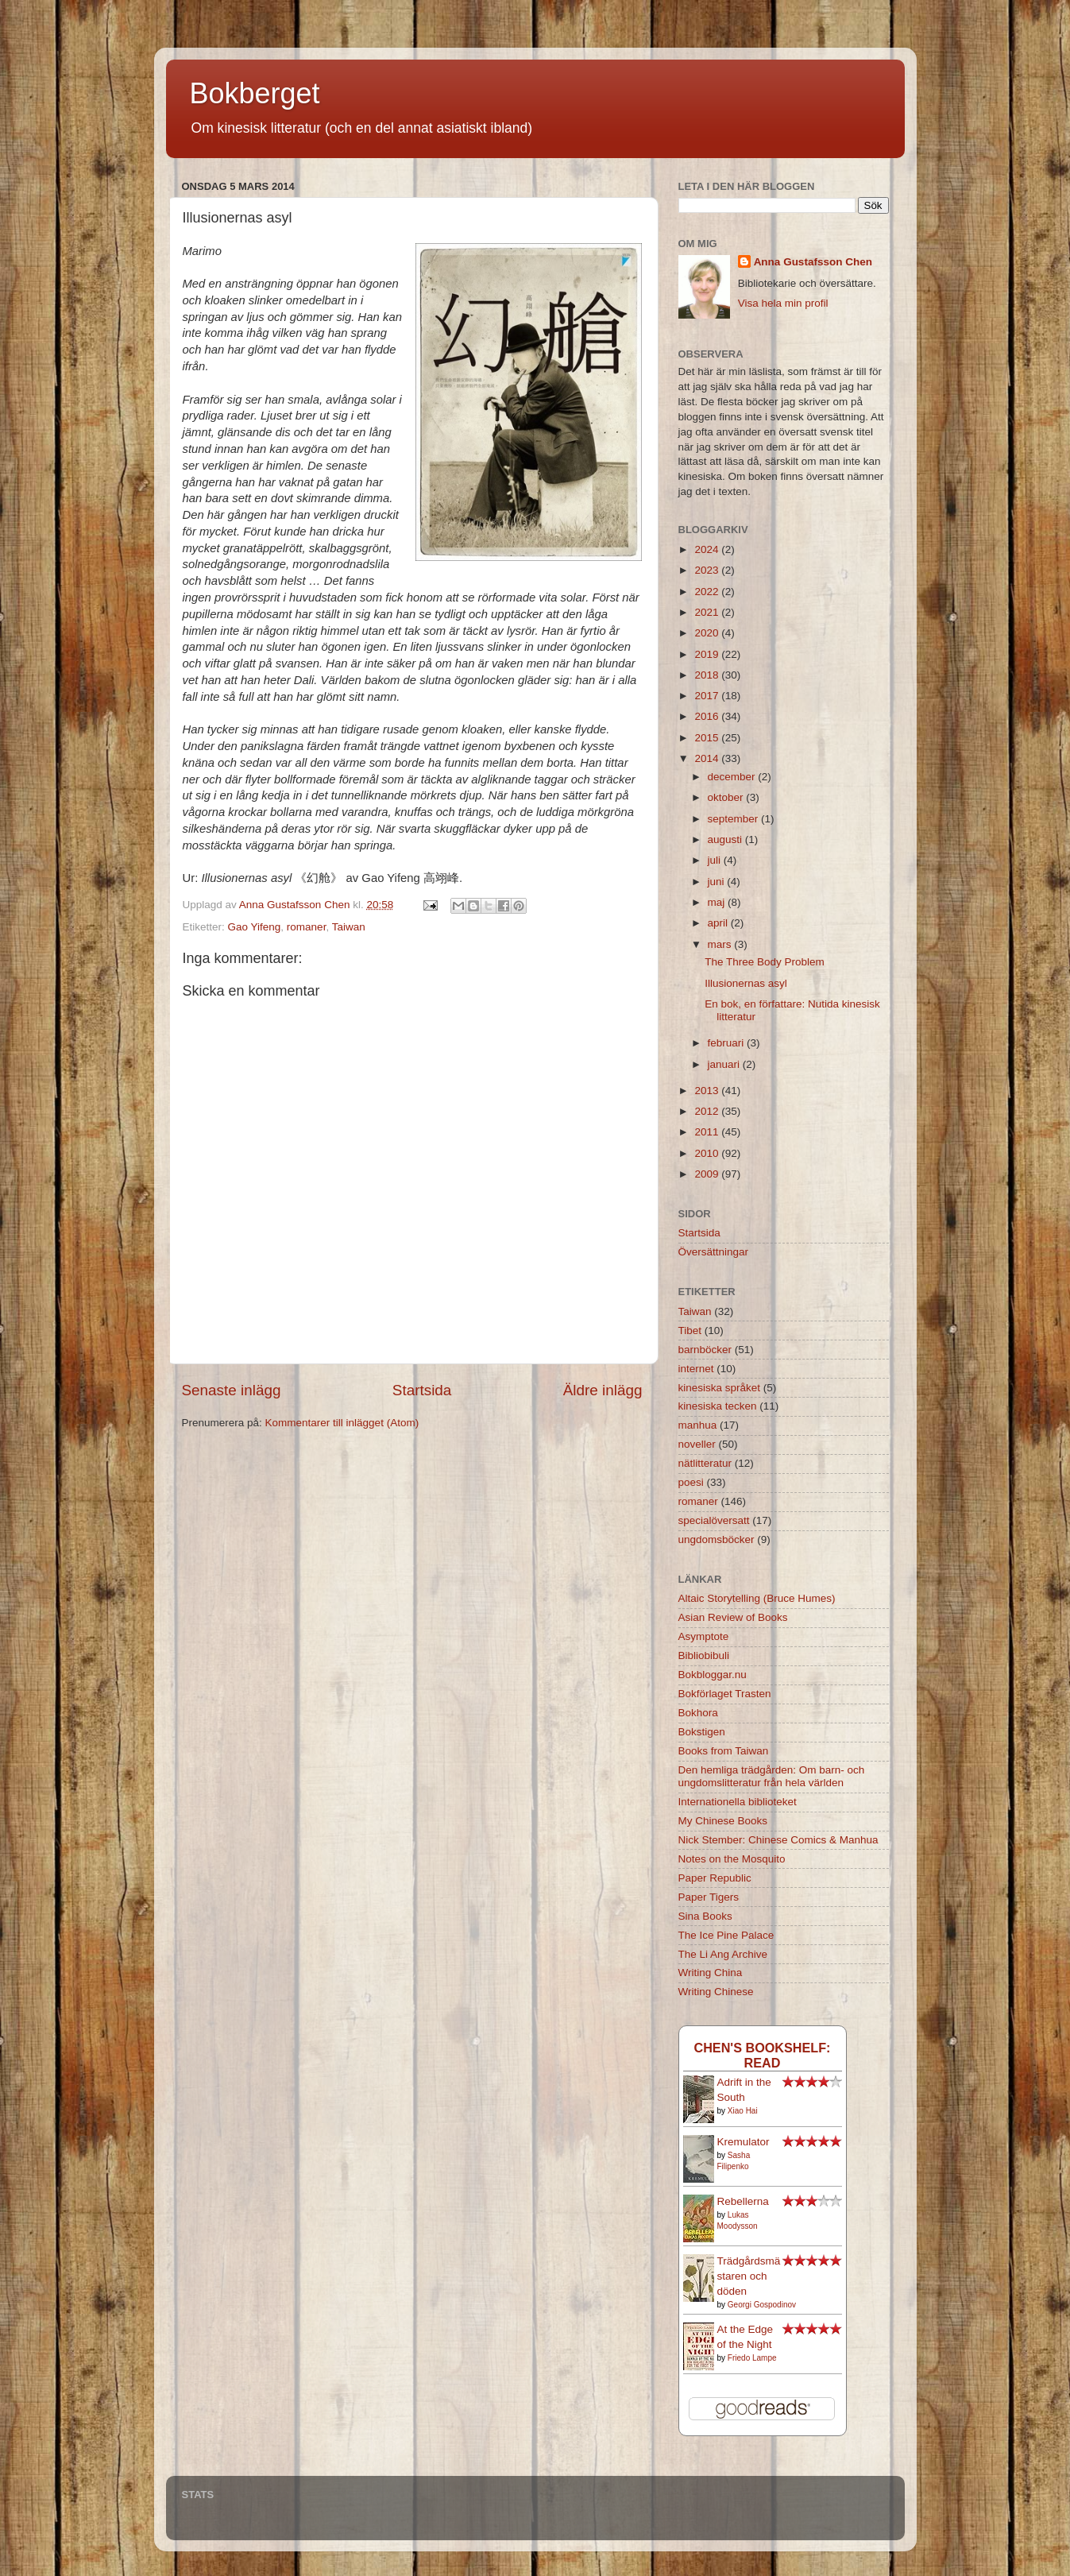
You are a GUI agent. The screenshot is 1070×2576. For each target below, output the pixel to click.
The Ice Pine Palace (726, 1935)
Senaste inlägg (231, 1390)
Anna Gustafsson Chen (813, 262)
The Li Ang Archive (723, 1954)
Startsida (422, 1390)
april (719, 923)
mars (721, 944)
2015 (707, 738)
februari (727, 1043)
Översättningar (713, 1252)
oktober (727, 797)
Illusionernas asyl (746, 983)
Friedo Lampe (752, 2358)
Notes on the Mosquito (732, 1859)
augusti (726, 839)
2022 (707, 592)
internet (696, 1369)
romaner (306, 927)
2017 (707, 696)
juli (716, 860)
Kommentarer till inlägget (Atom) (342, 1423)
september (735, 819)
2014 (707, 758)
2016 (707, 716)
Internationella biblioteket (737, 1802)
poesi (691, 1482)
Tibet (690, 1330)
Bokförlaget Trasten (724, 1694)
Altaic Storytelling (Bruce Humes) (757, 1598)
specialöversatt (714, 1520)
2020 (707, 633)
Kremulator (743, 2142)
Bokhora (698, 1713)
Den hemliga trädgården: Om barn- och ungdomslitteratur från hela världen (771, 1776)
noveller (697, 1444)
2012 (707, 1111)
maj (718, 902)
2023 (707, 570)
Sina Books (705, 1916)
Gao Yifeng (254, 927)
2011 (707, 1132)
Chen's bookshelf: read (761, 2055)
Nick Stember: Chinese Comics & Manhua (778, 1840)
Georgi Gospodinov (762, 2304)
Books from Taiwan (723, 1751)
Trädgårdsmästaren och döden (749, 2276)
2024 (707, 549)
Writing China (710, 1972)
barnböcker (705, 1350)
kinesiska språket (719, 1388)
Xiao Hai (743, 2110)
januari (725, 1064)
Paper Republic (714, 1878)
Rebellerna (743, 2201)
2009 (707, 1174)
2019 (707, 654)
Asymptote (703, 1636)
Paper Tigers (709, 1897)
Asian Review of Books (733, 1617)
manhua (697, 1425)
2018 (707, 675)
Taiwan (348, 927)
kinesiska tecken (717, 1406)
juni (718, 882)
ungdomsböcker (716, 1539)
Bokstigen (701, 1732)
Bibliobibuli (704, 1655)
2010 (707, 1153)
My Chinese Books (723, 1821)
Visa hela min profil (783, 303)
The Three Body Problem (765, 962)
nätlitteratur (705, 1463)
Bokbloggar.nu (712, 1675)
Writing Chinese (716, 1992)
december (733, 777)
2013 (707, 1091)
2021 (707, 612)
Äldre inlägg (603, 1390)
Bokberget (255, 93)
